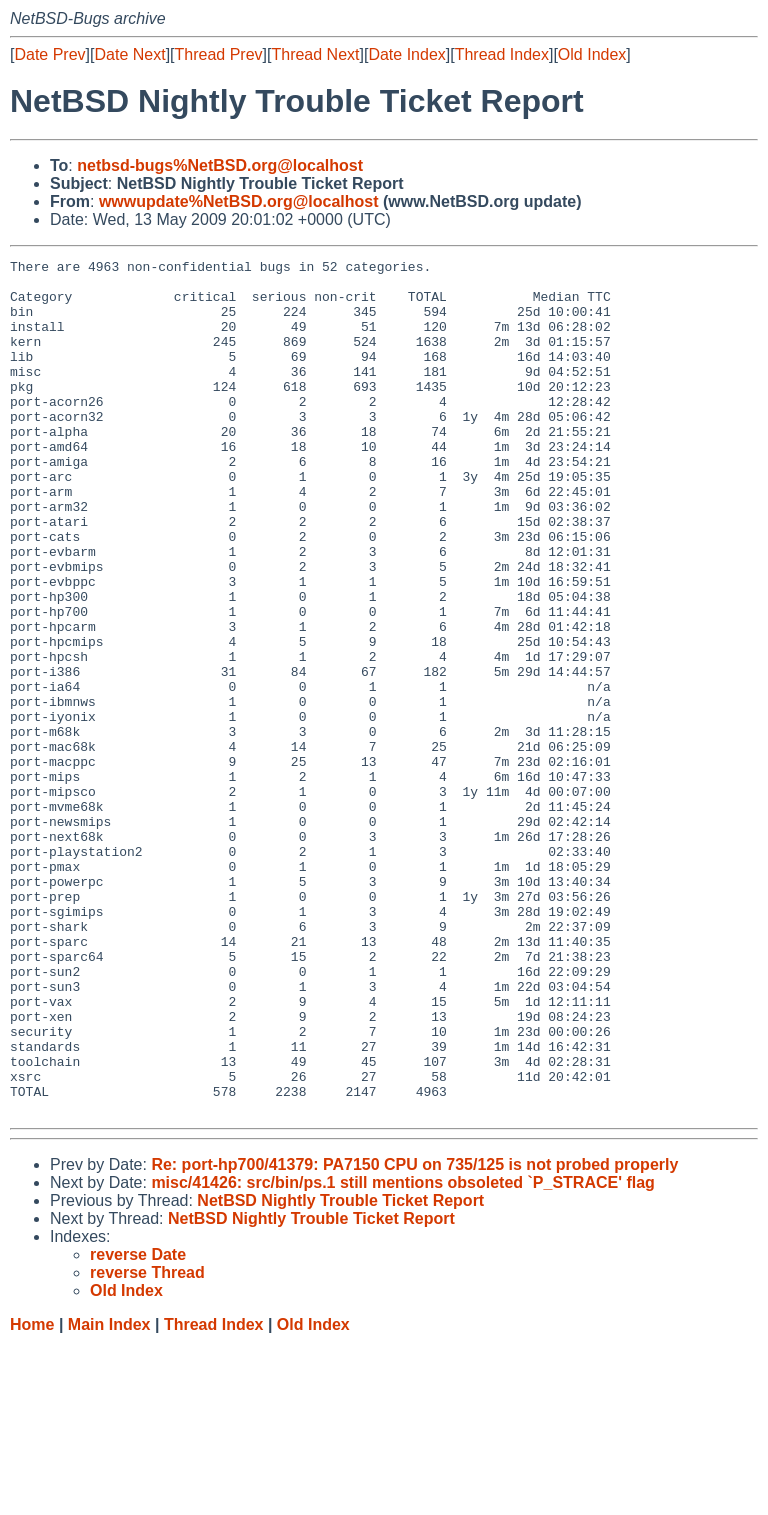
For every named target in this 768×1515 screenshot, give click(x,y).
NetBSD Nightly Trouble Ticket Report (340, 1371)
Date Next (129, 54)
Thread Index (502, 54)
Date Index (406, 54)
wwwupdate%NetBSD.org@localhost (239, 201)
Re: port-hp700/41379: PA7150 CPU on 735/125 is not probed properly (414, 1335)
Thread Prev (219, 54)
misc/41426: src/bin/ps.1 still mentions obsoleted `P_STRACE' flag (403, 1353)
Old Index (592, 54)
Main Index (109, 1495)
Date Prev (49, 54)
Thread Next (315, 54)
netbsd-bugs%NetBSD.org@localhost (220, 165)
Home (32, 1495)
